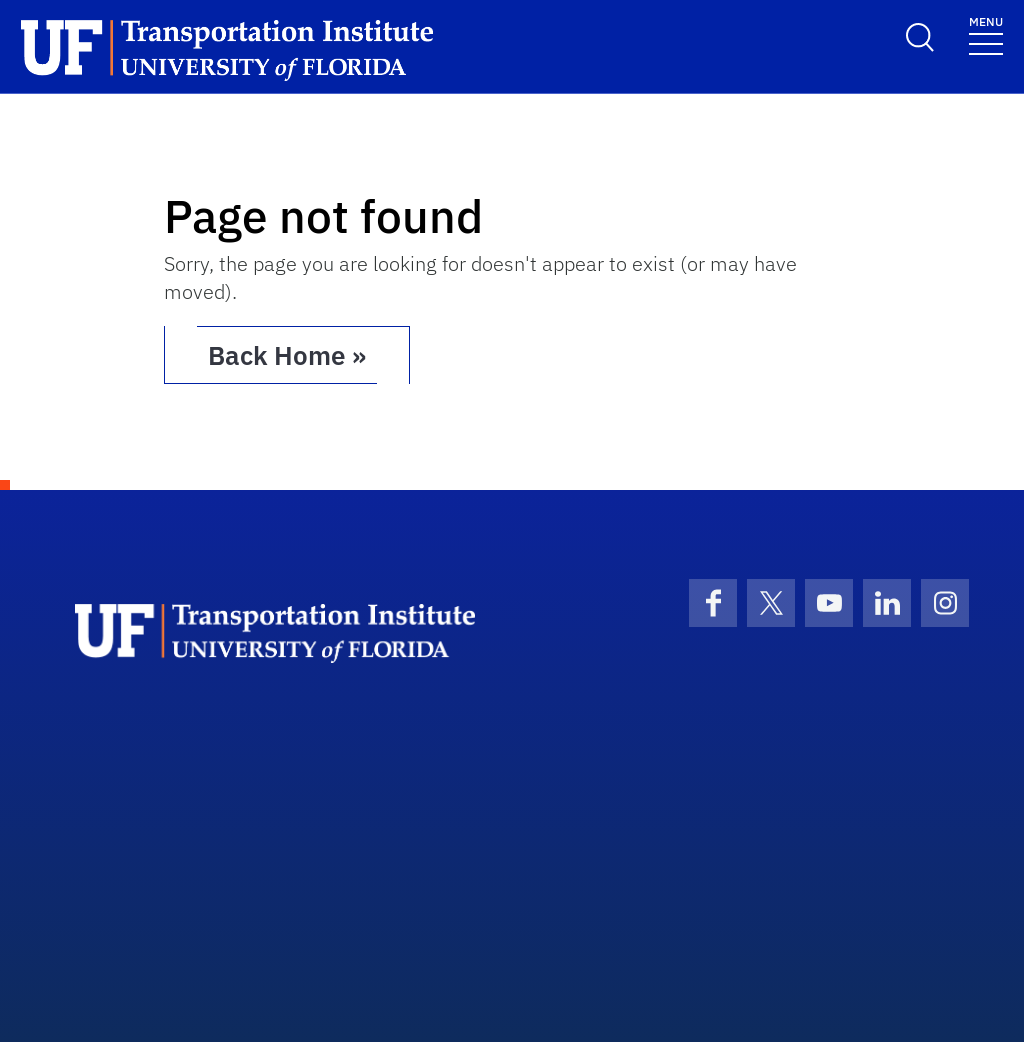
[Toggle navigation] (986, 34)
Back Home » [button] (287, 355)
